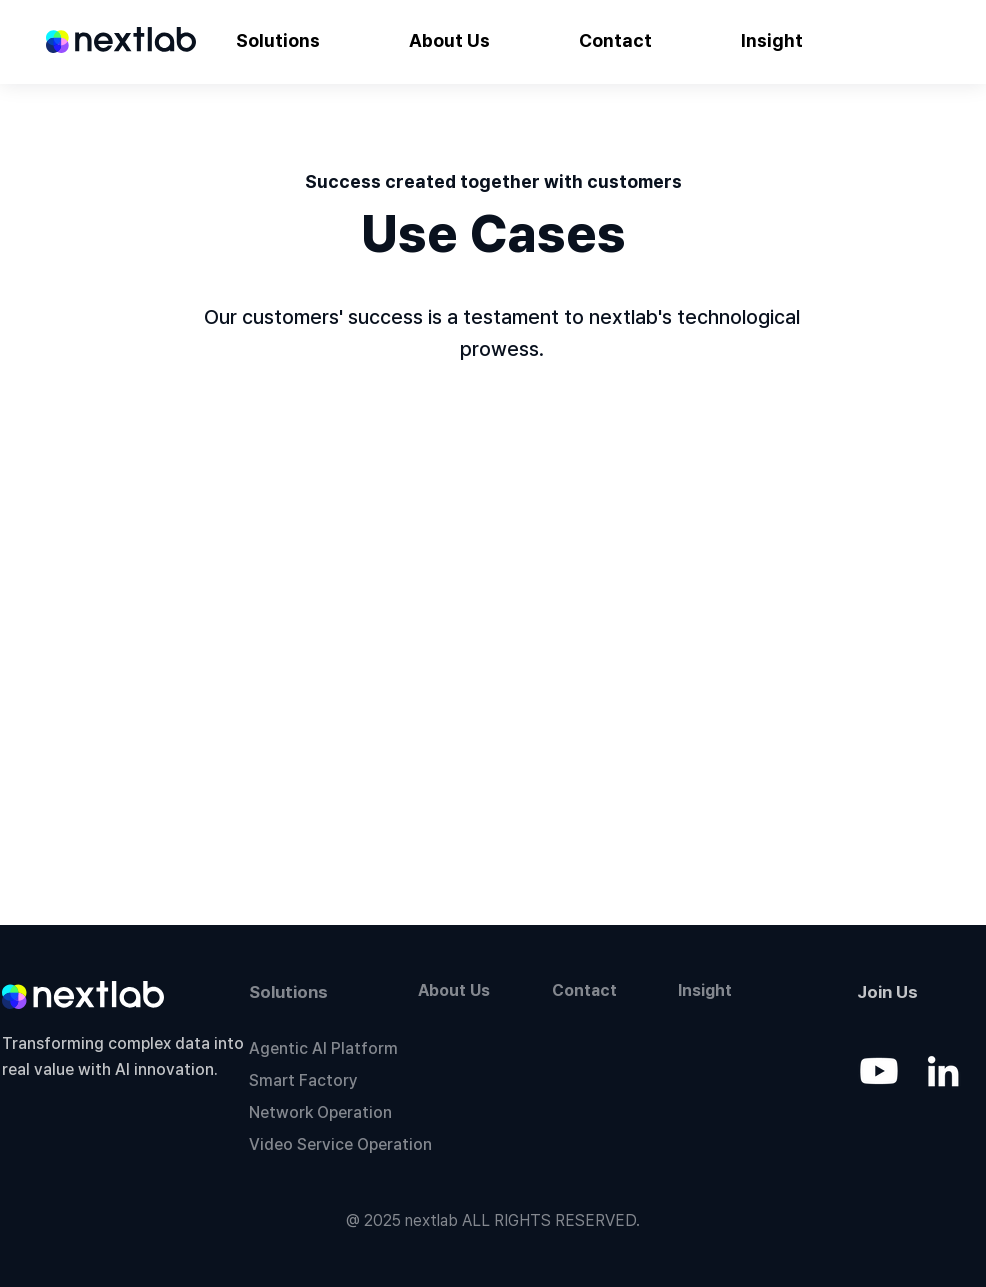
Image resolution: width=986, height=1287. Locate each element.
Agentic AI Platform (323, 1048)
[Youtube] (879, 1071)
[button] (277, 40)
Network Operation (320, 1112)
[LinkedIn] (943, 1071)
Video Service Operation (340, 1144)
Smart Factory (303, 1080)
